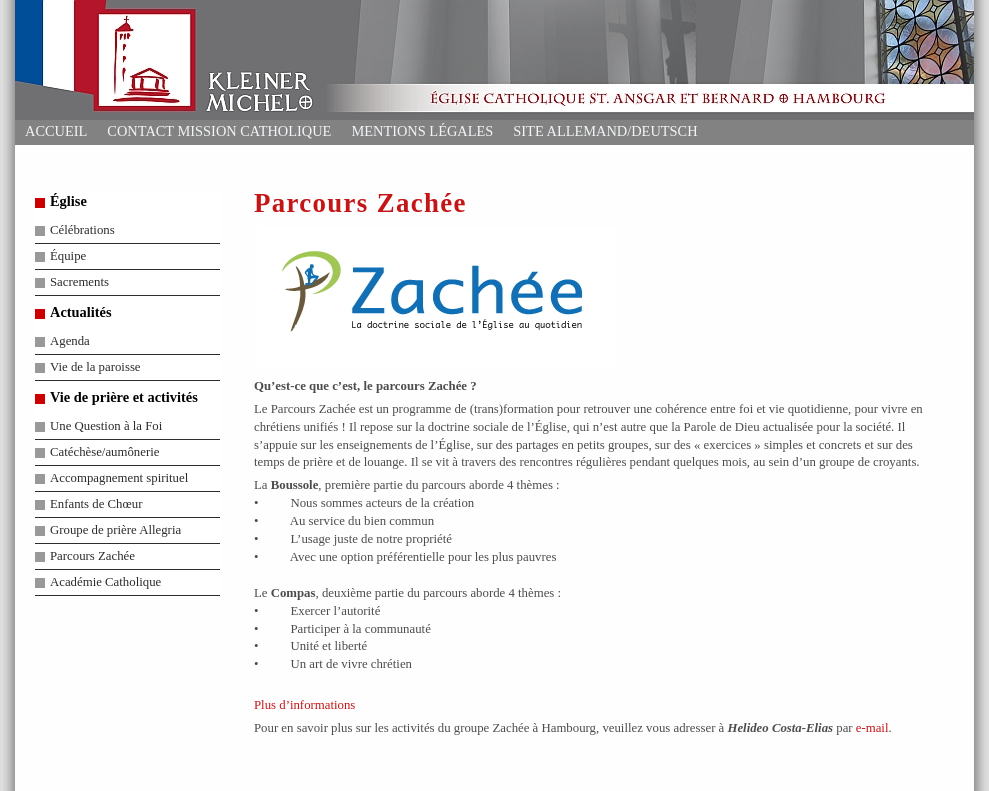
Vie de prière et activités (124, 397)
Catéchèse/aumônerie (104, 452)
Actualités (81, 312)
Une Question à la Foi (106, 426)
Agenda (70, 341)
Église (68, 201)
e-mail (872, 728)
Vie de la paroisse (95, 367)
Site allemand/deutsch (605, 131)
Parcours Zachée (92, 556)
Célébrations (82, 230)
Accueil (56, 131)
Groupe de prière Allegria (115, 530)
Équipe (68, 256)
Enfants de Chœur (96, 504)
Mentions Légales (422, 131)
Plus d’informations (304, 705)
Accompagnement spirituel (119, 478)
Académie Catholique (105, 582)
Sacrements (79, 282)
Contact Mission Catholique (219, 131)
